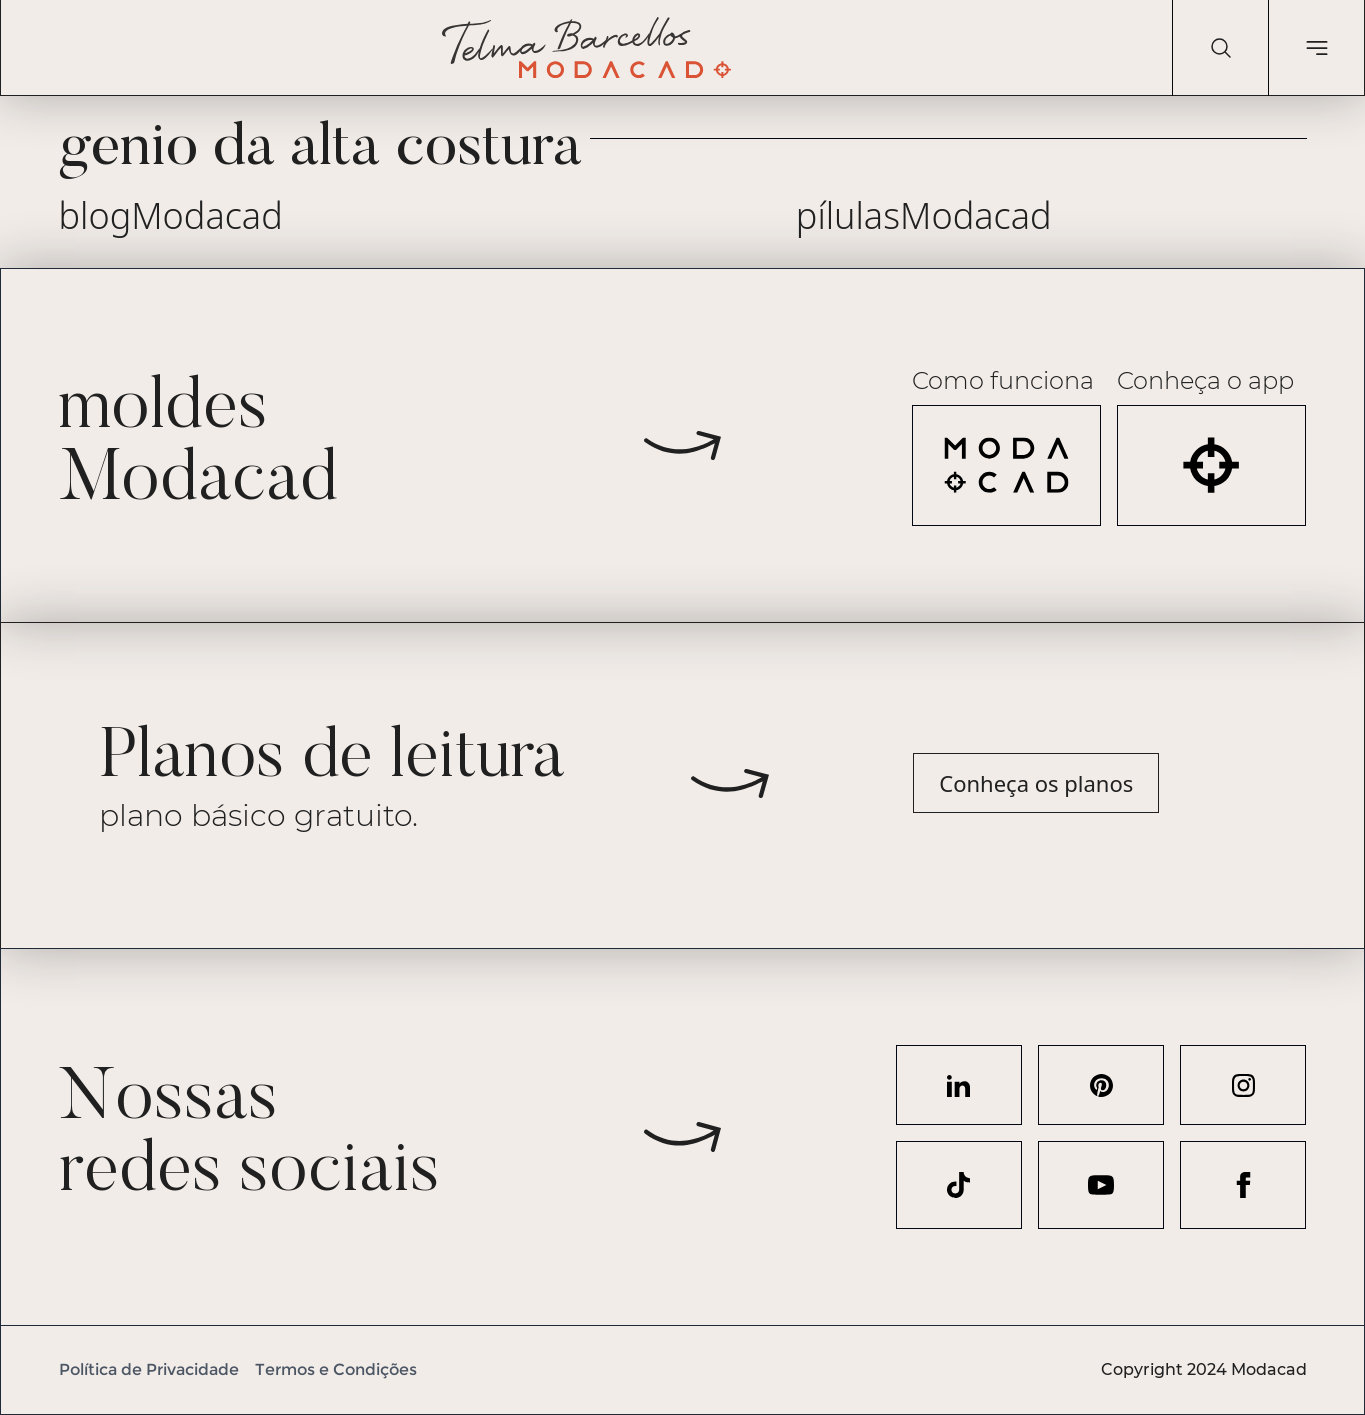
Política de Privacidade (149, 1369)
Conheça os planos (1036, 783)
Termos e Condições (336, 1369)
